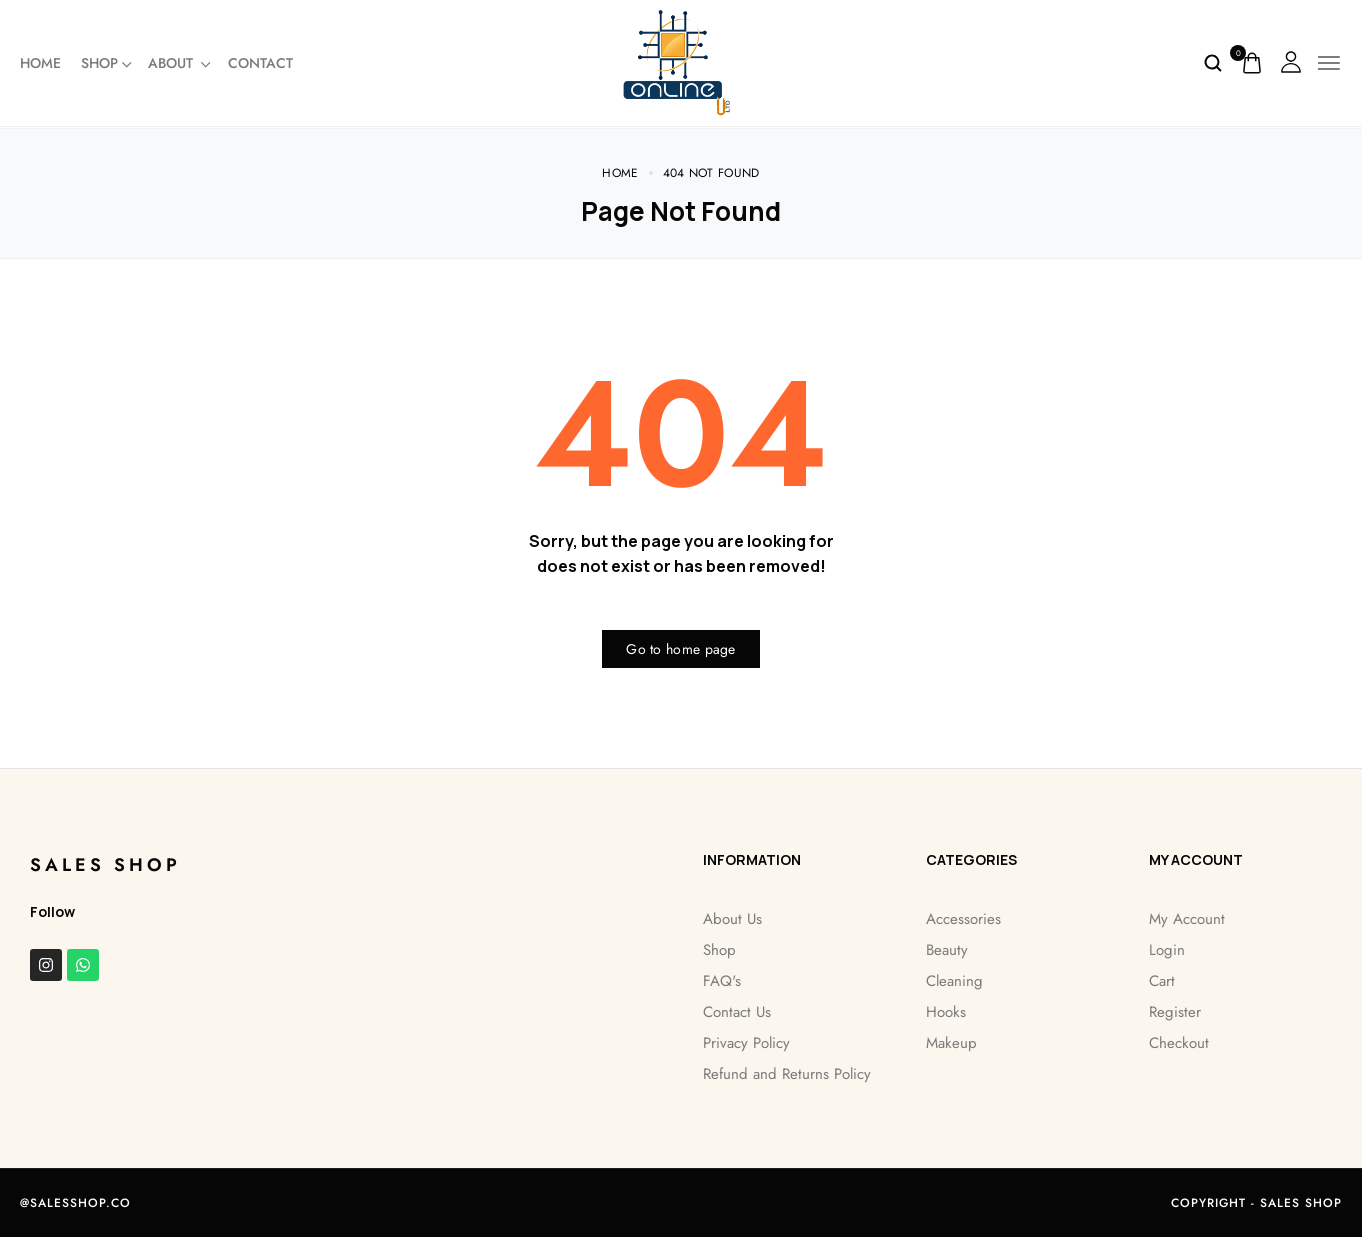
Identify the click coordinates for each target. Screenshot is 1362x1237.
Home (40, 63)
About (178, 63)
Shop (99, 63)
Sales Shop (105, 864)
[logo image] (681, 62)
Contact (260, 63)
